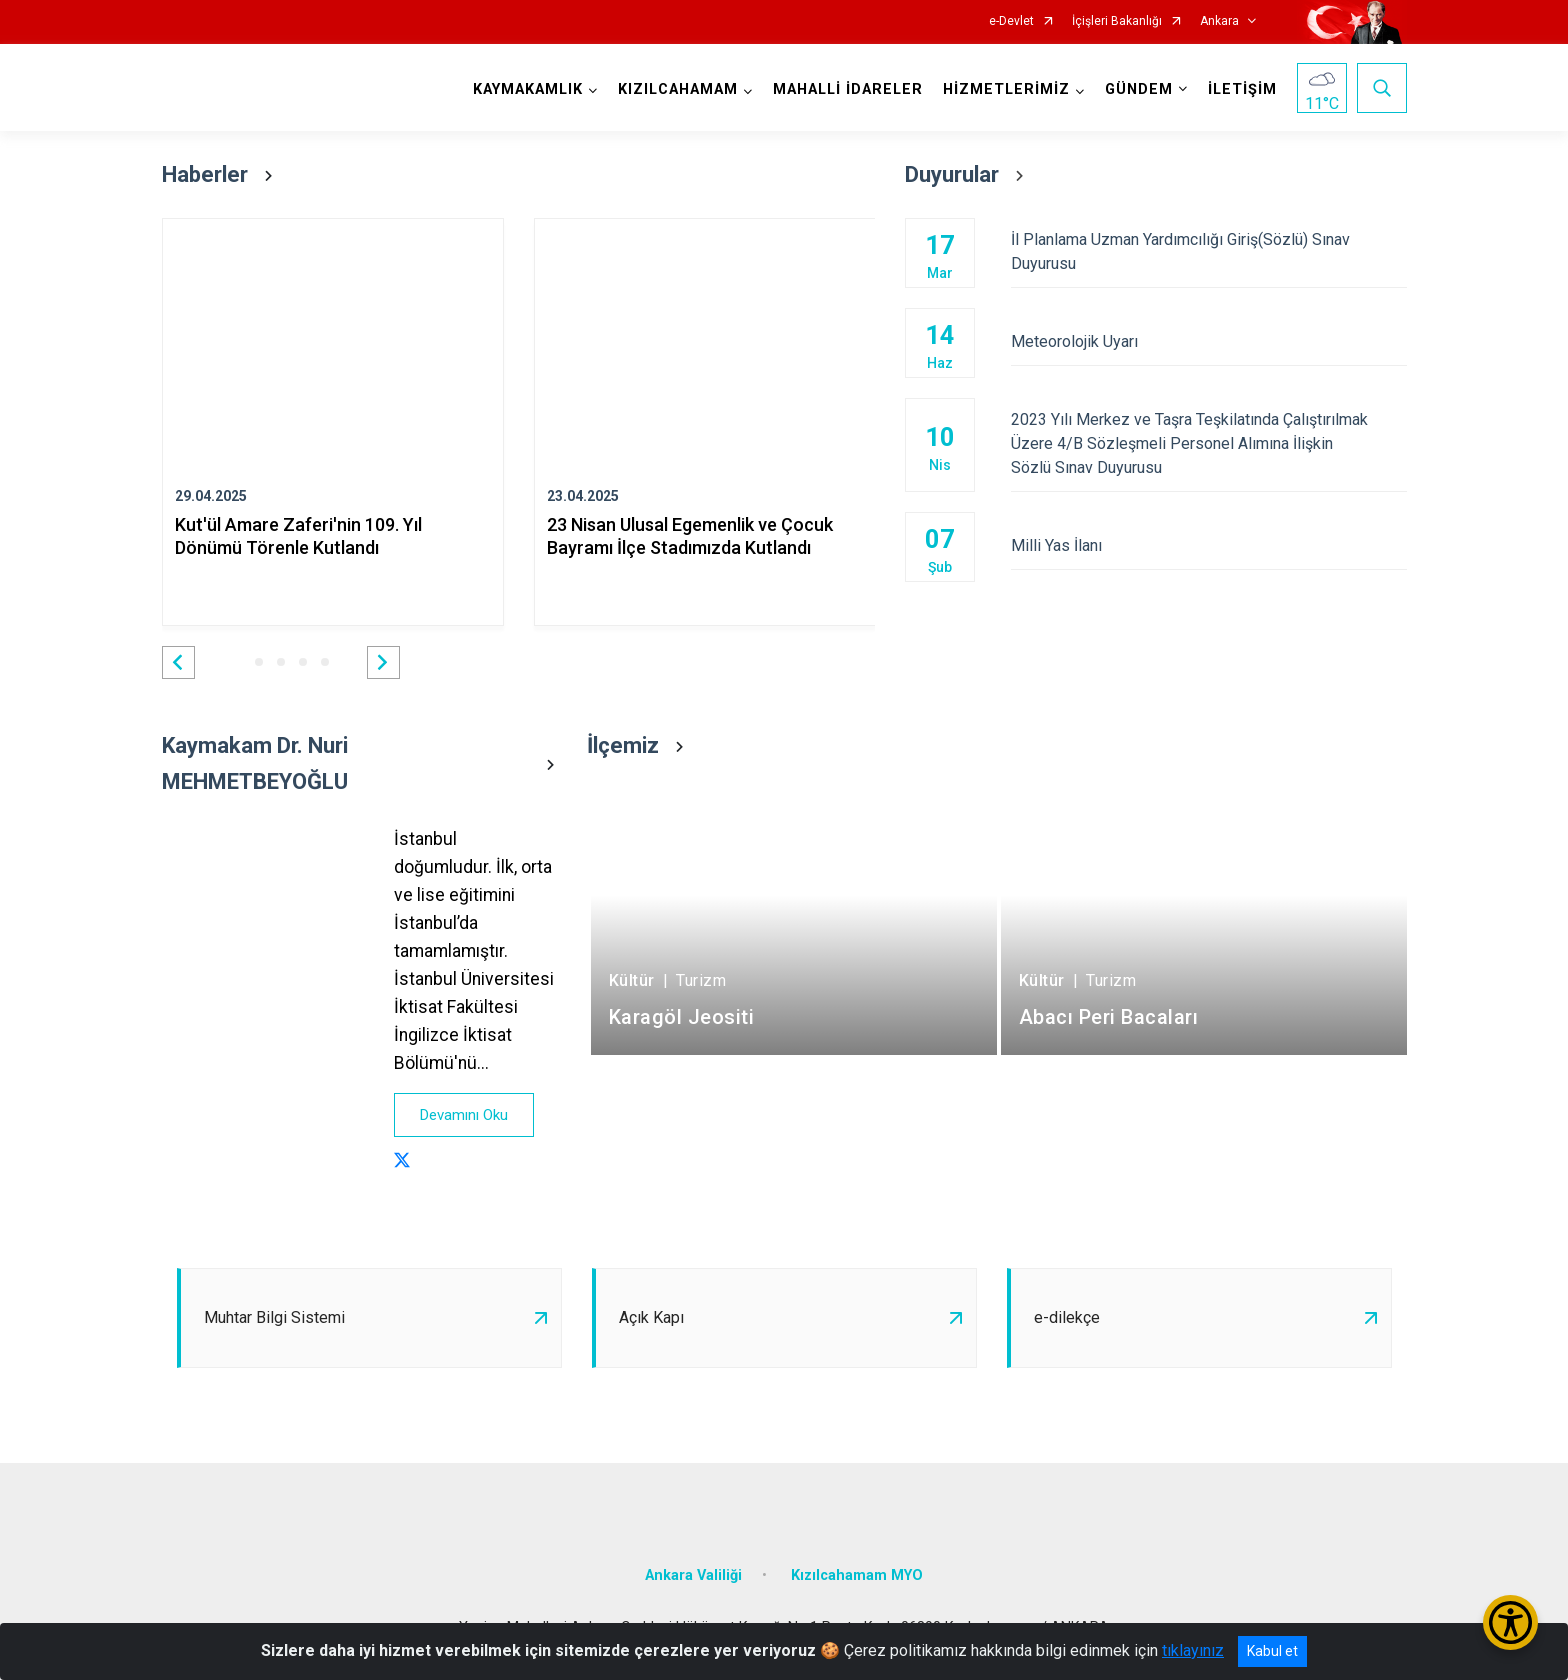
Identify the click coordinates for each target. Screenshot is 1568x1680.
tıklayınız (1193, 1650)
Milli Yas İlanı (1208, 545)
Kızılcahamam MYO (857, 1575)
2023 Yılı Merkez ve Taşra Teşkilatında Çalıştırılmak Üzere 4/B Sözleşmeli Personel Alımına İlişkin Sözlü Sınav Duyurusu (1208, 443)
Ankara (1219, 21)
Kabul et (1272, 1651)
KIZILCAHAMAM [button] (678, 89)
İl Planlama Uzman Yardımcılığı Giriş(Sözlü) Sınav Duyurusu (1208, 251)
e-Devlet (1011, 21)
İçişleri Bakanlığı (1117, 21)
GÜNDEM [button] (1139, 89)
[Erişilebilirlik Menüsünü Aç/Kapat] (1510, 1622)
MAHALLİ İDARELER (848, 89)
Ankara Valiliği (693, 1575)
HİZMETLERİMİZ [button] (1006, 89)
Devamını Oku (464, 1115)
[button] (178, 662)
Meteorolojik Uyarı (1208, 341)
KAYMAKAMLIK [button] (528, 89)
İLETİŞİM (1242, 89)
